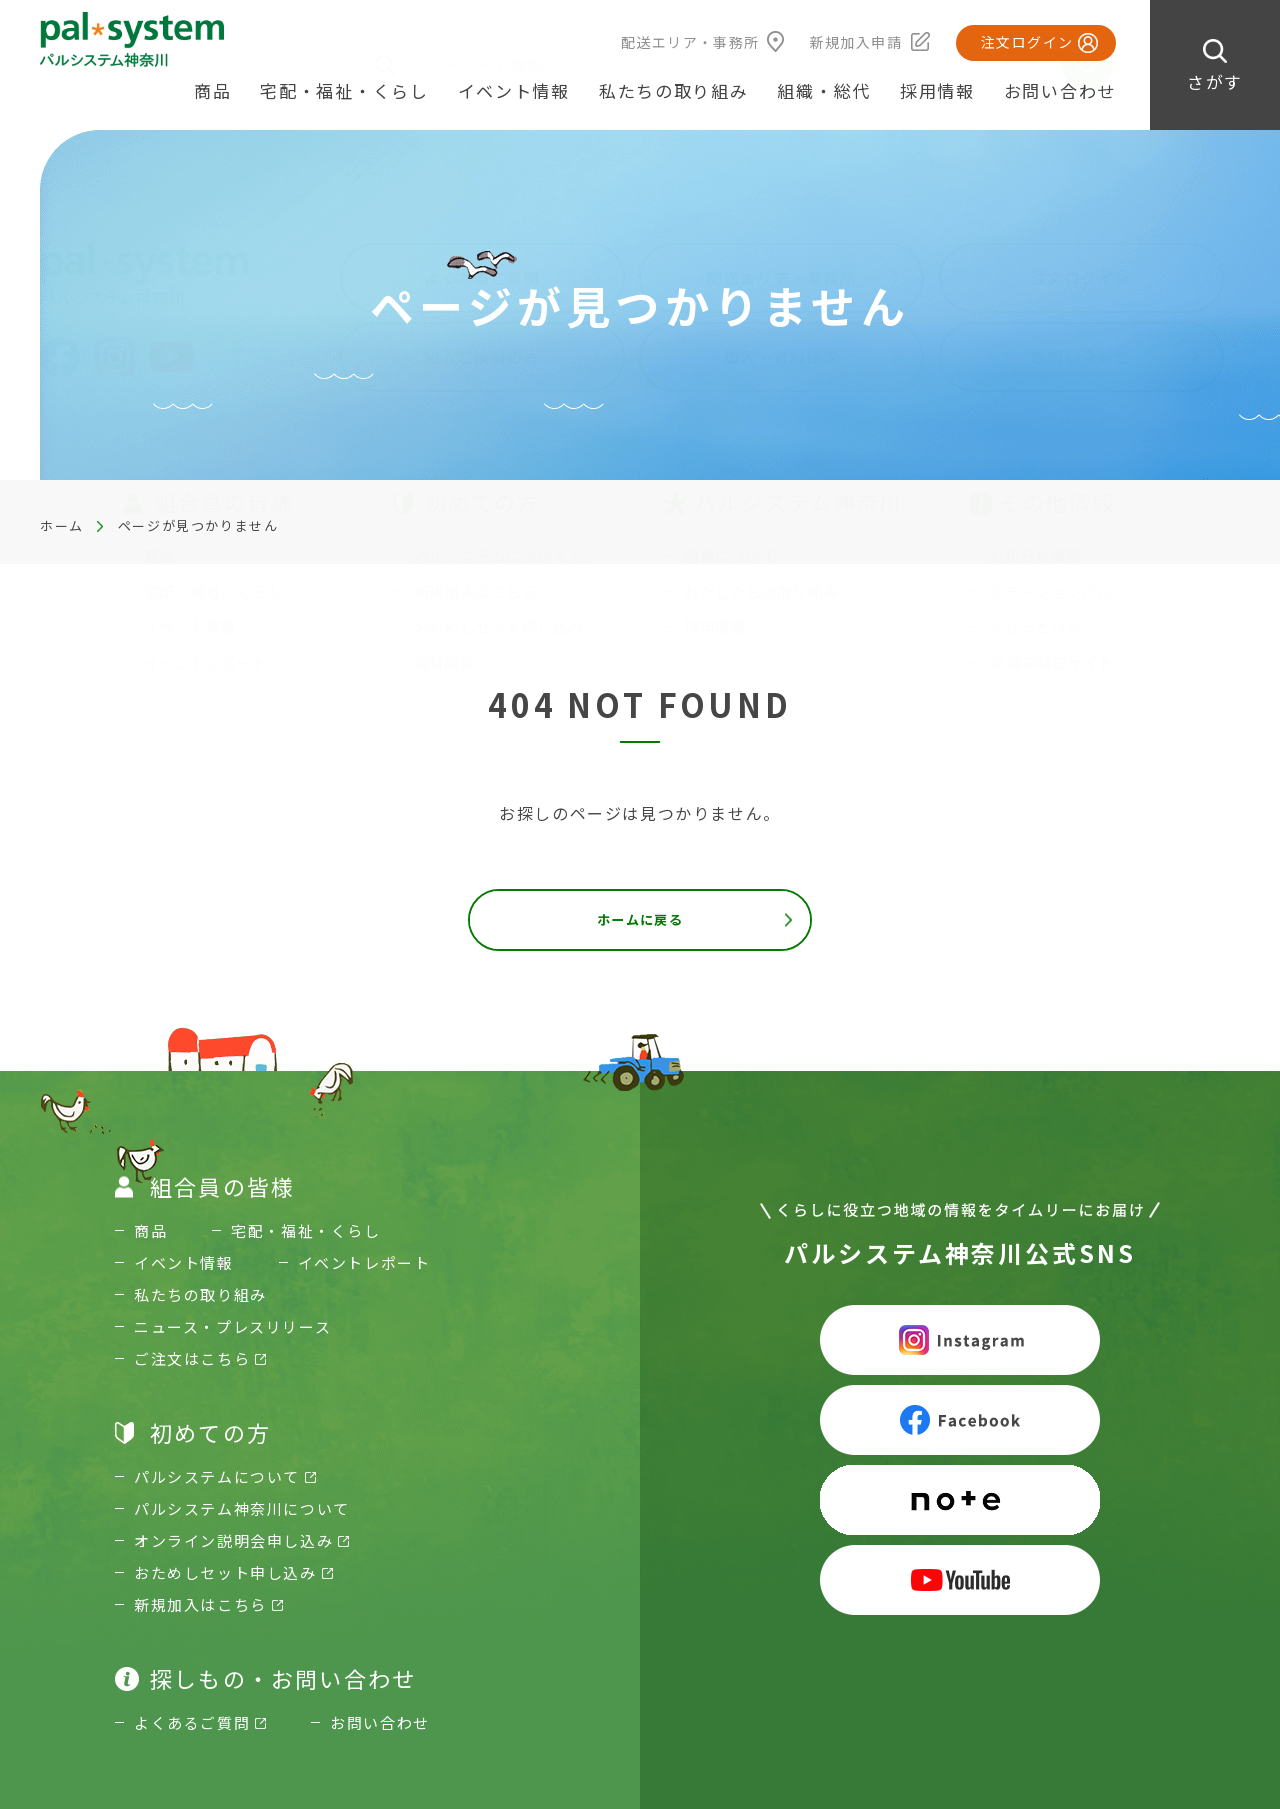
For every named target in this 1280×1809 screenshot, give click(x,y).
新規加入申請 (856, 42)
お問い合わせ (1060, 90)
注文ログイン (1027, 42)
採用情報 (937, 90)
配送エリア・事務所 (690, 42)
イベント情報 (514, 90)
